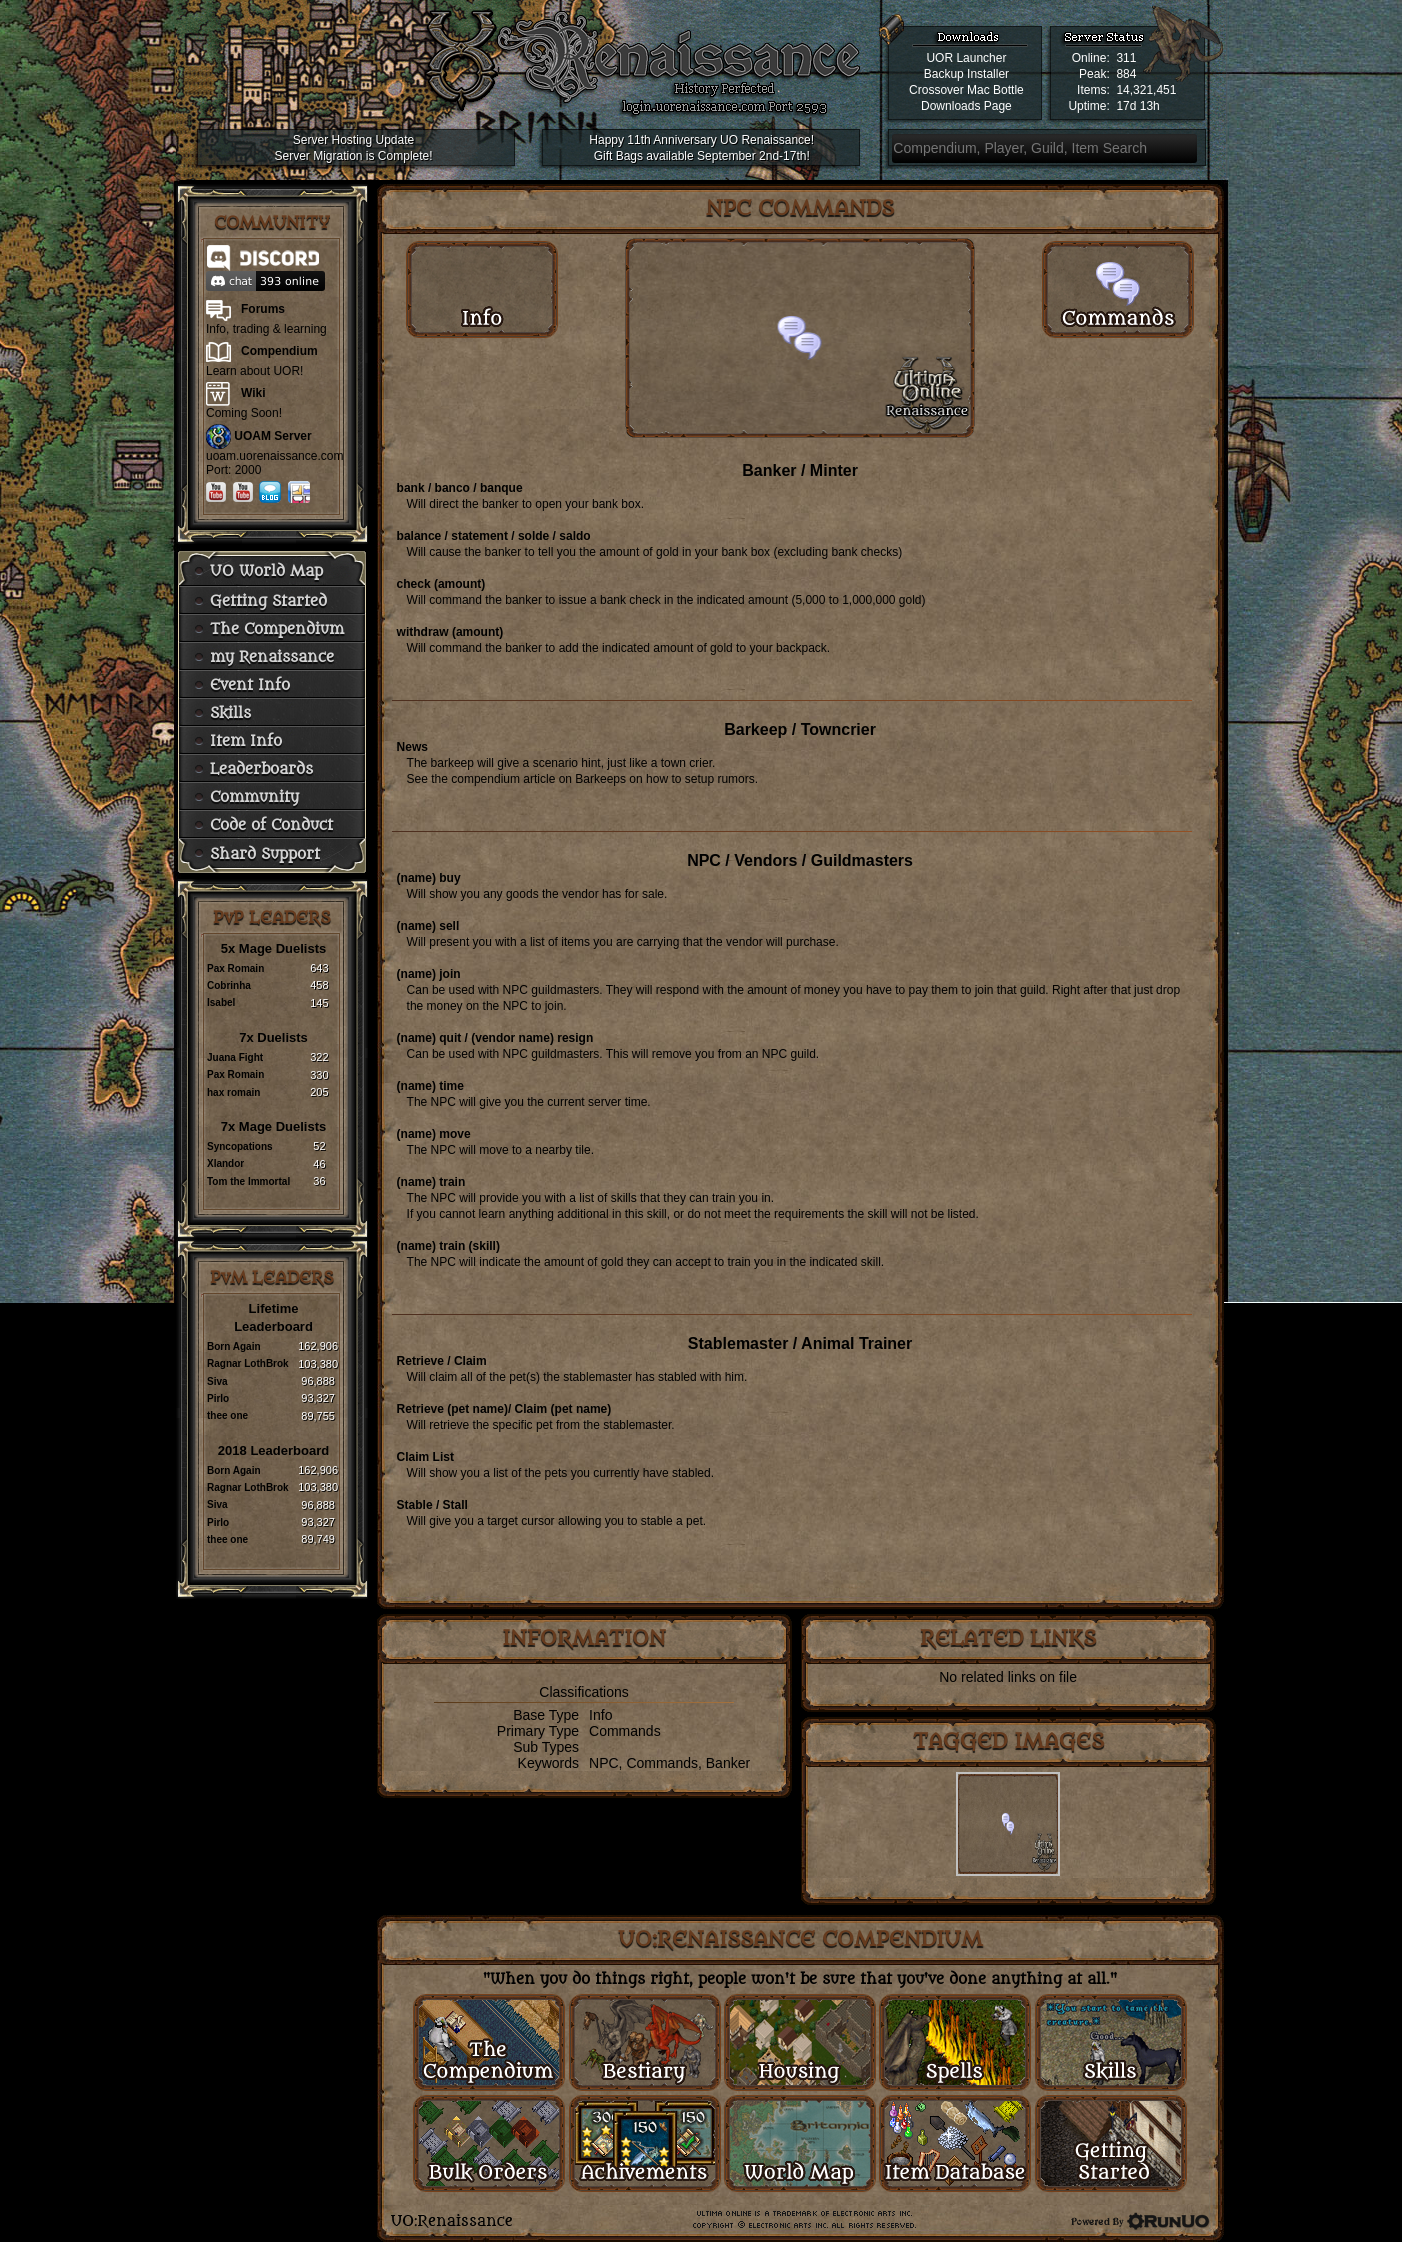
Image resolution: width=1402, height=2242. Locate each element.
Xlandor (225, 1163)
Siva (217, 1381)
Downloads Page (966, 106)
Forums (263, 309)
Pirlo (218, 1398)
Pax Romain (235, 968)
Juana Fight (235, 1057)
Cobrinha (229, 985)
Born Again (234, 1346)
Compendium (279, 351)
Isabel (221, 1002)
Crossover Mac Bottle (966, 90)
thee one (227, 1415)
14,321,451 (1146, 90)
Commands (625, 1731)
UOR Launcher (966, 58)
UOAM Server (272, 436)
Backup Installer (966, 74)
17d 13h (1137, 106)
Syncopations (240, 1146)
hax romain (233, 1092)
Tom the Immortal (248, 1181)
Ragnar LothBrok (248, 1363)
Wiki (253, 393)
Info (600, 1715)
